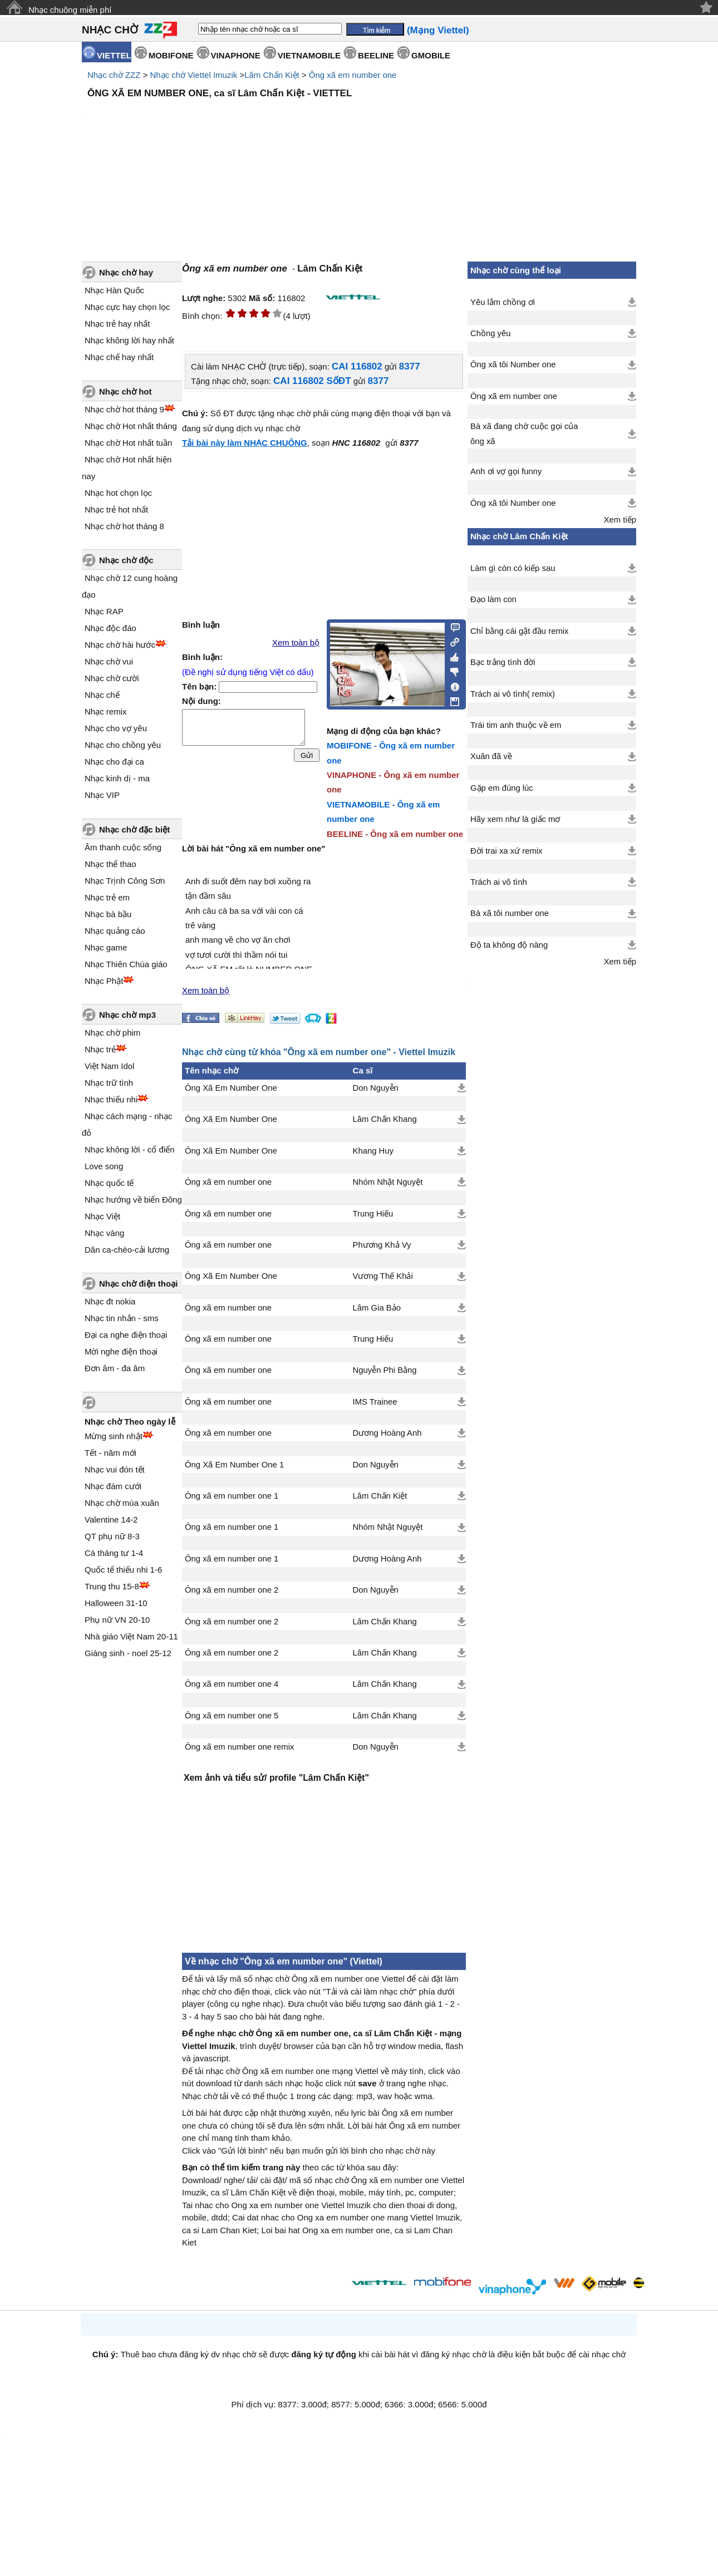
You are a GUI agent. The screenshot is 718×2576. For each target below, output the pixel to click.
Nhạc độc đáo (110, 628)
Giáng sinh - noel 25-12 (128, 1653)
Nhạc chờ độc (126, 560)
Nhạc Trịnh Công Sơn (125, 880)
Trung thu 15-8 (112, 1586)
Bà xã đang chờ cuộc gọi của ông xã (524, 433)
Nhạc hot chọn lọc (118, 493)
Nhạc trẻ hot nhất (116, 509)
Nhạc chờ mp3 (127, 1014)
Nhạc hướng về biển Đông (133, 1199)
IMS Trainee (375, 1401)
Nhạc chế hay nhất (119, 357)
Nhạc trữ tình (109, 1082)
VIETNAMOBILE (309, 55)
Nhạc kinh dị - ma (117, 778)
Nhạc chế (102, 695)
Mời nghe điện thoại (121, 1351)
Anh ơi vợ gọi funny (506, 471)
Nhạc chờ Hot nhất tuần (128, 442)
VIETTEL (114, 55)
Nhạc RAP (104, 611)
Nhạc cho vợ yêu (116, 728)
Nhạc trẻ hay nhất (117, 323)
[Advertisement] (323, 1866)
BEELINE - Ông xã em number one (395, 834)
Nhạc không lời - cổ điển (130, 1149)
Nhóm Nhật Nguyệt (388, 1182)
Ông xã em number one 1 (231, 1495)
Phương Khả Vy (382, 1244)
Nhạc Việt (102, 1216)
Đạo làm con (493, 599)
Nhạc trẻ (100, 1049)
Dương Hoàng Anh (387, 1433)
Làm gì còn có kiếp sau (512, 568)
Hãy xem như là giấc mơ (515, 819)
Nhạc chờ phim (112, 1032)
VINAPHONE (235, 55)
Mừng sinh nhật (113, 1436)
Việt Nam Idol (109, 1066)
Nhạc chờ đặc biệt (134, 829)
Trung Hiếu (373, 1213)
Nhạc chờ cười (112, 678)
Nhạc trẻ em (107, 897)
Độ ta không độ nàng (509, 944)
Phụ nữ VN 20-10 (117, 1619)
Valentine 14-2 (111, 1519)
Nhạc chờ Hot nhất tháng (131, 426)
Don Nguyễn (376, 1087)
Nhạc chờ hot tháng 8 (124, 526)
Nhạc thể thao (110, 864)
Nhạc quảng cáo (115, 930)
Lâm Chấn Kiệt (271, 75)
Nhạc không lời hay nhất (129, 340)
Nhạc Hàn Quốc (114, 290)
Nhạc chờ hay (126, 272)
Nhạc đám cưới (113, 1486)
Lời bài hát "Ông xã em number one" (253, 848)
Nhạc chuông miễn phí (69, 9)
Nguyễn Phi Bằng (385, 1370)
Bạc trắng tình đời (502, 662)
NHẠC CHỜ (110, 30)
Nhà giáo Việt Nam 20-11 (131, 1636)
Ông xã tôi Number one (512, 364)
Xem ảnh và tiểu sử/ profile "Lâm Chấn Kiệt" (276, 1777)
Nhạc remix (106, 711)
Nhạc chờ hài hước (120, 644)
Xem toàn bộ (295, 642)
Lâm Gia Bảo (377, 1307)
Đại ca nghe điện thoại (126, 1334)
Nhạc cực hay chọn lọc (127, 307)
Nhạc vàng (104, 1233)
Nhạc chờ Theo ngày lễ (130, 1421)
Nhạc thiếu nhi (111, 1099)
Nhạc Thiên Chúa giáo (126, 964)
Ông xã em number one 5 (231, 1715)
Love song (104, 1166)
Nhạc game (106, 947)
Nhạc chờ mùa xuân (122, 1503)
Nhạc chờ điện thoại (138, 1283)
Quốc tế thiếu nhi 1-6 (123, 1569)
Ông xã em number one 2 (231, 1589)
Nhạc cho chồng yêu (123, 745)
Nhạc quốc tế (109, 1183)
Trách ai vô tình (498, 882)
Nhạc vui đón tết (115, 1469)
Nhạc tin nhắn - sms (122, 1318)
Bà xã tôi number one (509, 913)
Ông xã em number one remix (239, 1746)
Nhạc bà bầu (108, 914)
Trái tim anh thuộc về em (515, 725)
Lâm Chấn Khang (385, 1119)
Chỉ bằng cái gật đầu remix (519, 631)
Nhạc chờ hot (125, 391)
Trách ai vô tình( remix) (512, 693)
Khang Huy (373, 1150)
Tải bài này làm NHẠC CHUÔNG (244, 442)
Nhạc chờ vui (109, 661)
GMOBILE (430, 55)
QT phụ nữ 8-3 (112, 1536)
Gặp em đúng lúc (501, 788)
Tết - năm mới (110, 1452)
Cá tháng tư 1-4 (114, 1553)
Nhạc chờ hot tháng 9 (124, 409)
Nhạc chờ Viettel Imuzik (193, 75)
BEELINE (376, 55)
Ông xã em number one (353, 75)
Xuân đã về (491, 756)
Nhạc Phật (104, 981)
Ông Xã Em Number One (231, 1087)
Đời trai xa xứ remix (506, 850)
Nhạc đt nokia (110, 1301)
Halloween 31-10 (116, 1603)
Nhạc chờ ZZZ (113, 75)
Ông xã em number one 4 (231, 1683)
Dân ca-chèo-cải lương (127, 1249)
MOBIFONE (171, 55)
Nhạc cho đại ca (114, 761)
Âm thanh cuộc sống (123, 847)
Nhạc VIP (102, 795)
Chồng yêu (490, 333)
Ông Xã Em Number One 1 (234, 1464)
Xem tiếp (620, 519)
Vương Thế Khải (383, 1276)
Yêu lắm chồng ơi (502, 302)
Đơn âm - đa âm (115, 1368)
